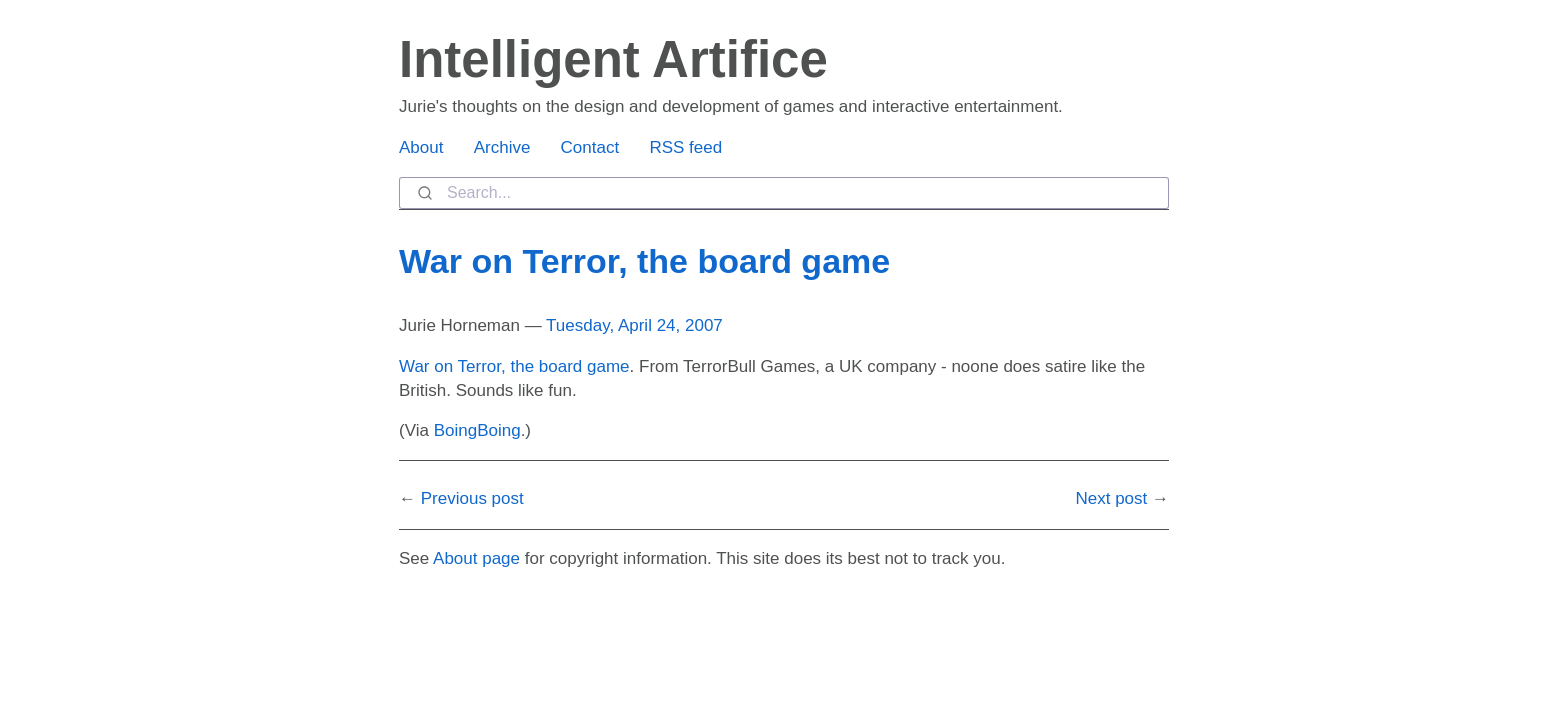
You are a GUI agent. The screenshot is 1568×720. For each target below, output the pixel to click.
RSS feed (685, 147)
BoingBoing (477, 430)
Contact (590, 147)
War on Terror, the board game (644, 261)
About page (476, 558)
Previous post (472, 498)
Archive (502, 147)
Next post (1111, 498)
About (421, 147)
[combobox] (784, 193)
